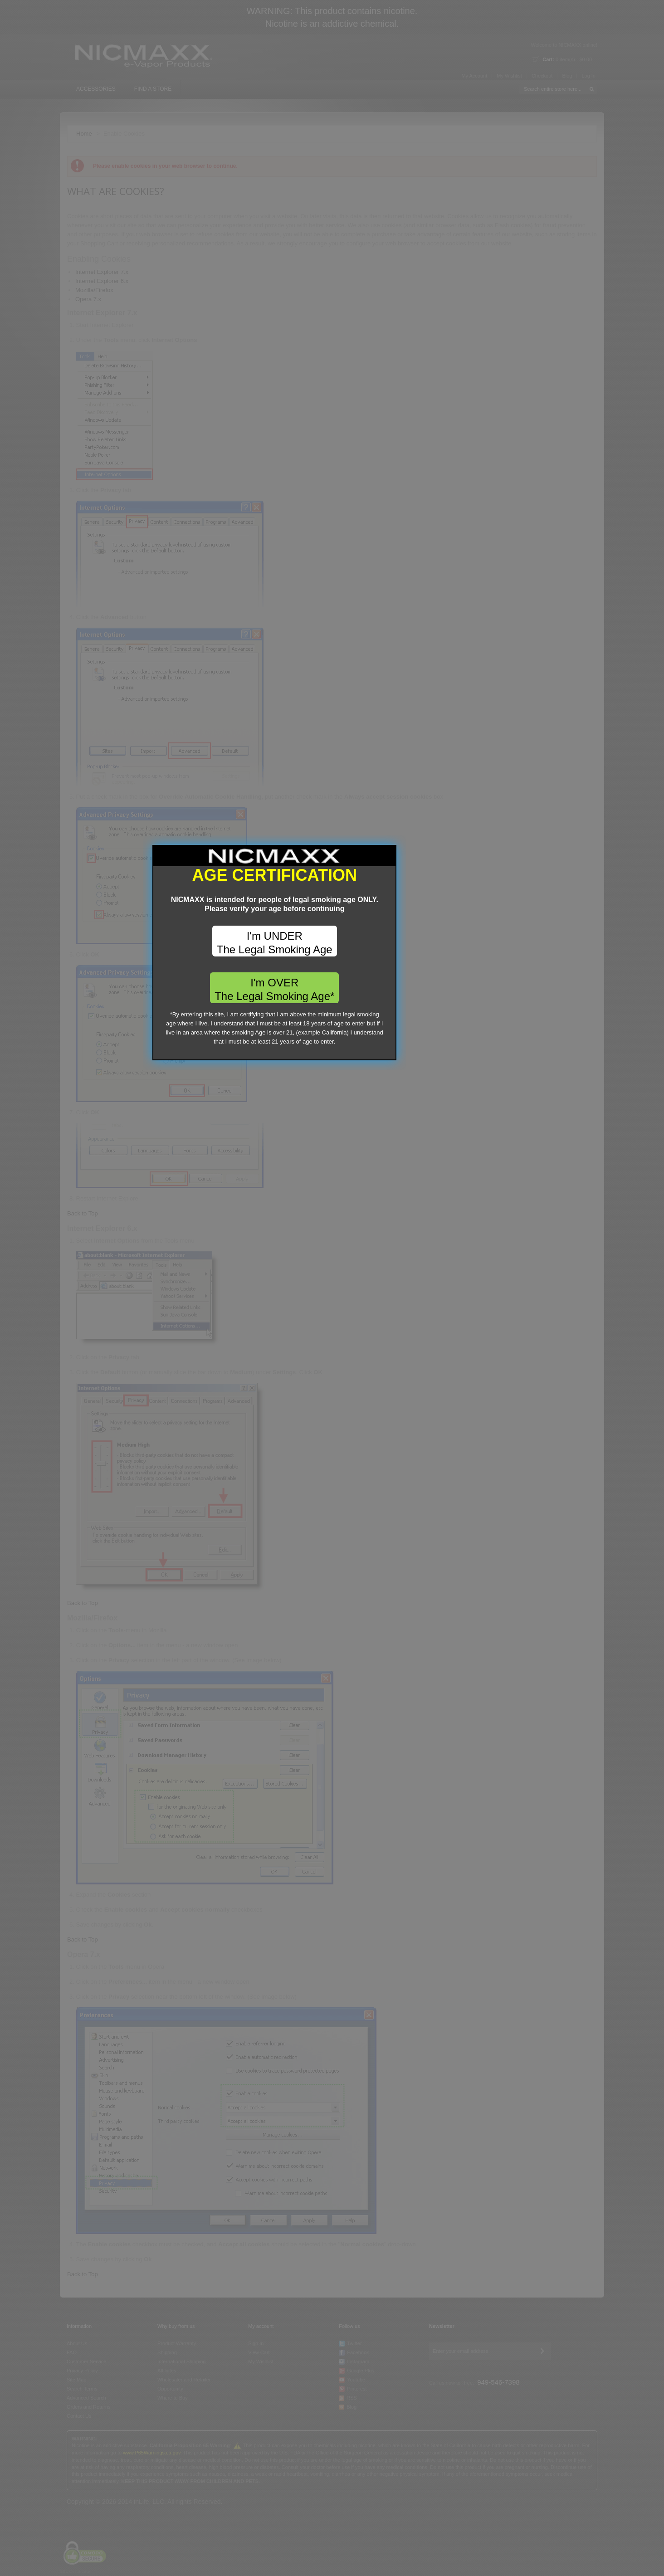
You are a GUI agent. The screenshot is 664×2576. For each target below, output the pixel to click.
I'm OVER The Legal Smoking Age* (332, 1325)
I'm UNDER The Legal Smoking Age (332, 1279)
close (447, 1389)
